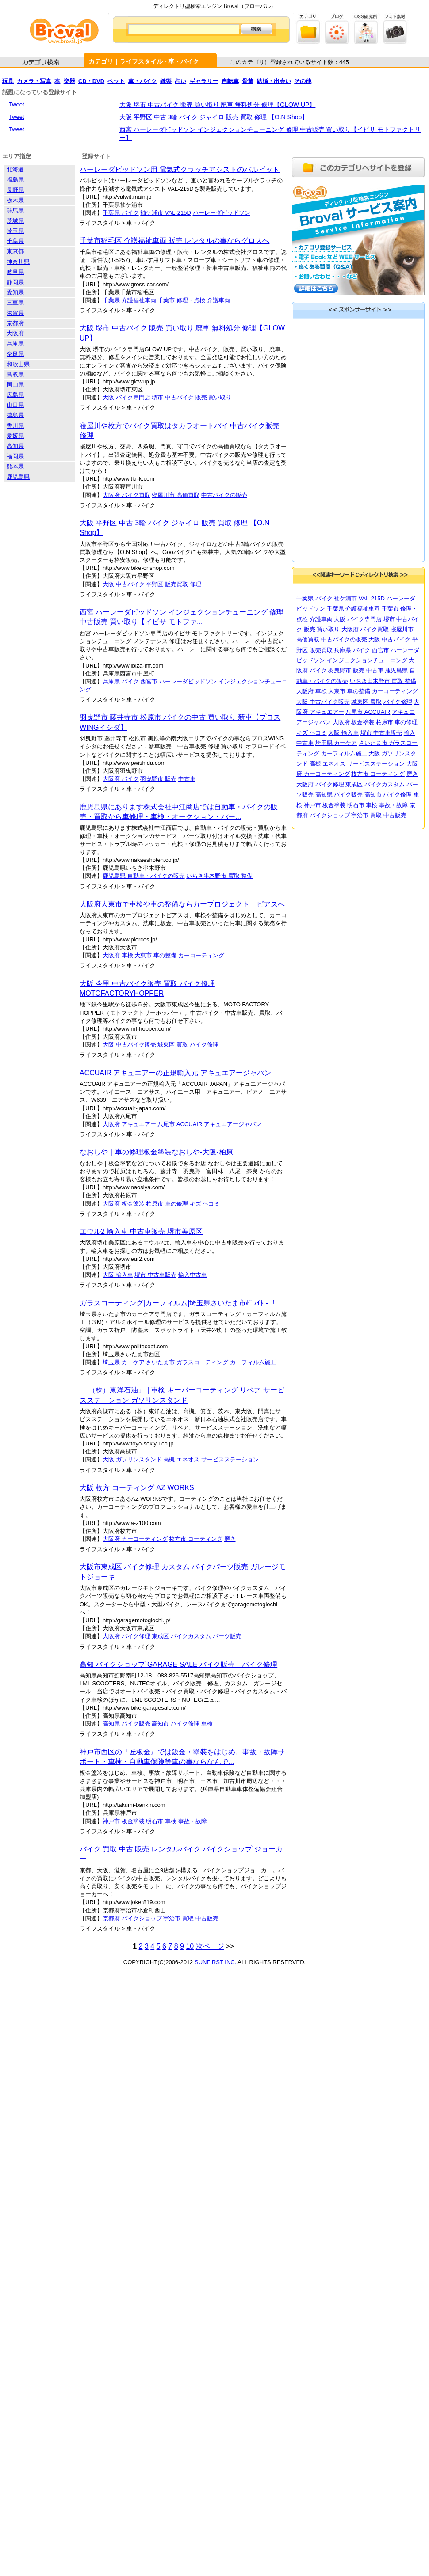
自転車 (230, 81)
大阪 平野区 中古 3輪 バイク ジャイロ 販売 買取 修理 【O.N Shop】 (213, 117)
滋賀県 (15, 313)
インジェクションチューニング (367, 660)
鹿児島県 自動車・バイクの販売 (144, 876)
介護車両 (218, 300)
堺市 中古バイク (173, 397)
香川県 (15, 425)
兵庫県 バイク (121, 681)
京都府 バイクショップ (132, 1918)
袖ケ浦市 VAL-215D (165, 212)
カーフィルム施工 (253, 1362)
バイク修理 (204, 1044)
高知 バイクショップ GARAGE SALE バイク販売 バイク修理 (178, 1664)
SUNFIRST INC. (215, 1962)
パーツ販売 (227, 1636)
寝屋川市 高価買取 (175, 495)
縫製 (166, 81)
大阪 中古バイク (124, 584)
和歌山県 (18, 364)
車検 (207, 1723)
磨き (230, 1539)
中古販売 (206, 1918)
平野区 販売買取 (167, 584)
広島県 (15, 394)
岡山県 (15, 384)
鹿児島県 (18, 477)
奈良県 (15, 353)
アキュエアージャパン (232, 1124)
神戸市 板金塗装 (124, 1821)
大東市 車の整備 (155, 955)
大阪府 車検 (118, 955)
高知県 (15, 446)
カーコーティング (201, 955)
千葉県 (15, 241)
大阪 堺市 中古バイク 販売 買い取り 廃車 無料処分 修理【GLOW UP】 (217, 104)
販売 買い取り (213, 397)
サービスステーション (230, 1459)
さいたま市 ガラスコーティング (187, 1362)
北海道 (15, 169)
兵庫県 (15, 343)
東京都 (15, 251)
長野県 (15, 189)
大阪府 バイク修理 (126, 1636)
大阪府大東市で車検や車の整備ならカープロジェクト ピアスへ (182, 904)
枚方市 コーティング (195, 1539)
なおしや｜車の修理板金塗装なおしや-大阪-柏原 (156, 1152)
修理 (195, 584)
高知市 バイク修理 (175, 1723)
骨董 (247, 81)
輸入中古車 (192, 1274)
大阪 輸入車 (118, 1274)
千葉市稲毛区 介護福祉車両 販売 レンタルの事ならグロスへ (174, 240)
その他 (302, 81)
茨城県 (15, 220)
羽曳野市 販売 (158, 778)
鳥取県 (15, 374)
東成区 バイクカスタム (181, 1636)
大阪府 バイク (121, 778)
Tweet (16, 104)
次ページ (210, 1946)
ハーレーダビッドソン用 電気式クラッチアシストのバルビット (180, 169)
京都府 (15, 323)
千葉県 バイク (121, 212)
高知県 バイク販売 (126, 1723)
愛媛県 (15, 435)
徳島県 (15, 415)
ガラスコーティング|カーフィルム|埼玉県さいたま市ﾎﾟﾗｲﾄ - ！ (178, 1303)
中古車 (186, 778)
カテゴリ (100, 61)
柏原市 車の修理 (167, 1203)
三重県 (15, 302)
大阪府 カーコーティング (135, 1539)
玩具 (8, 81)
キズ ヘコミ (205, 1203)
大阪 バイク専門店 (126, 397)
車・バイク (183, 61)
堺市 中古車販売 (155, 1274)
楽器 (69, 81)
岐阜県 (15, 272)
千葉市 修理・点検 (181, 300)
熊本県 (15, 466)
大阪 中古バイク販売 (129, 1044)
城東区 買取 (172, 1044)
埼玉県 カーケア (124, 1362)
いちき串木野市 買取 (213, 876)
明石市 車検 (161, 1821)
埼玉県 (15, 231)
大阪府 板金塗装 (124, 1203)
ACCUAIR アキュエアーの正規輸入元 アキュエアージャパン (175, 1073)
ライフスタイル (141, 61)
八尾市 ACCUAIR (179, 1124)
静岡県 (15, 282)
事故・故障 (192, 1821)
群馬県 (15, 210)
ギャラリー (203, 81)
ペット (116, 81)
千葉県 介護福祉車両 (129, 300)
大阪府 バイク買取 (126, 495)
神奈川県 (18, 261)
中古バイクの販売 (224, 495)
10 (190, 1946)
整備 (247, 876)
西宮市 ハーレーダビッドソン (178, 681)
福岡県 (15, 456)
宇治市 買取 (178, 1918)
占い (180, 81)
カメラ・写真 (34, 81)
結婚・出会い (274, 81)
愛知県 (15, 292)
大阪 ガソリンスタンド (132, 1459)
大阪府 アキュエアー (129, 1124)
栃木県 (15, 200)
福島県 (15, 179)
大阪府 (15, 333)
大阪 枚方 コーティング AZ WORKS (137, 1487)
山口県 (15, 405)
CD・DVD (91, 81)
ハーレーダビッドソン (221, 212)
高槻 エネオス (181, 1459)
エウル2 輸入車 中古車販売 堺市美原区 (141, 1231)
